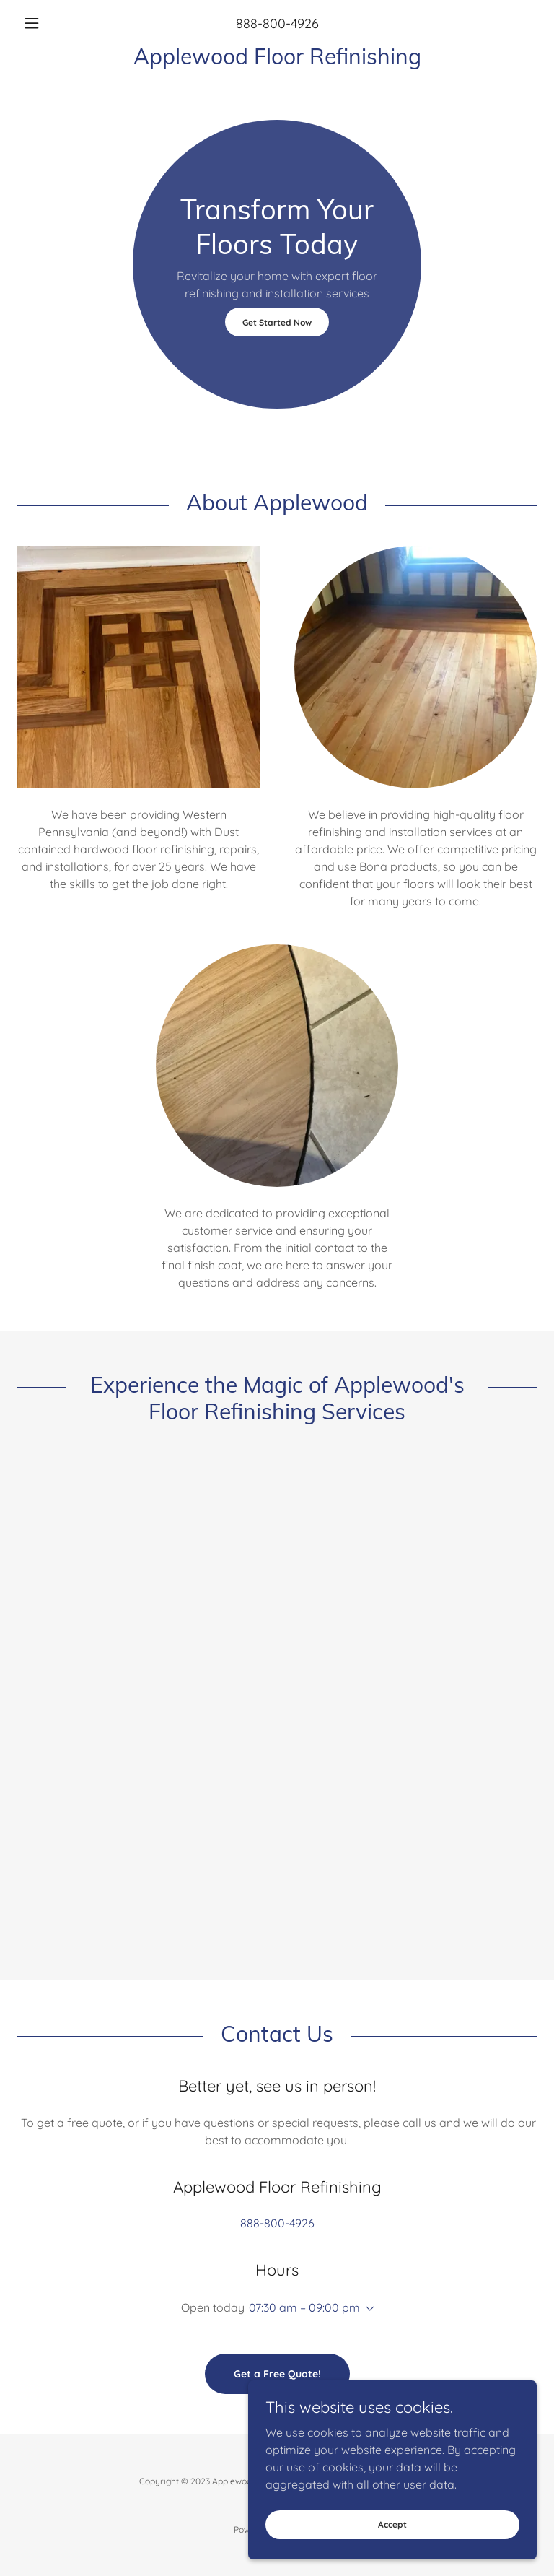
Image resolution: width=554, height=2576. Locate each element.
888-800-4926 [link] (277, 23)
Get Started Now (277, 322)
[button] (56, 23)
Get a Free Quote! (277, 2373)
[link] (277, 60)
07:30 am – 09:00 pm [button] (304, 2307)
